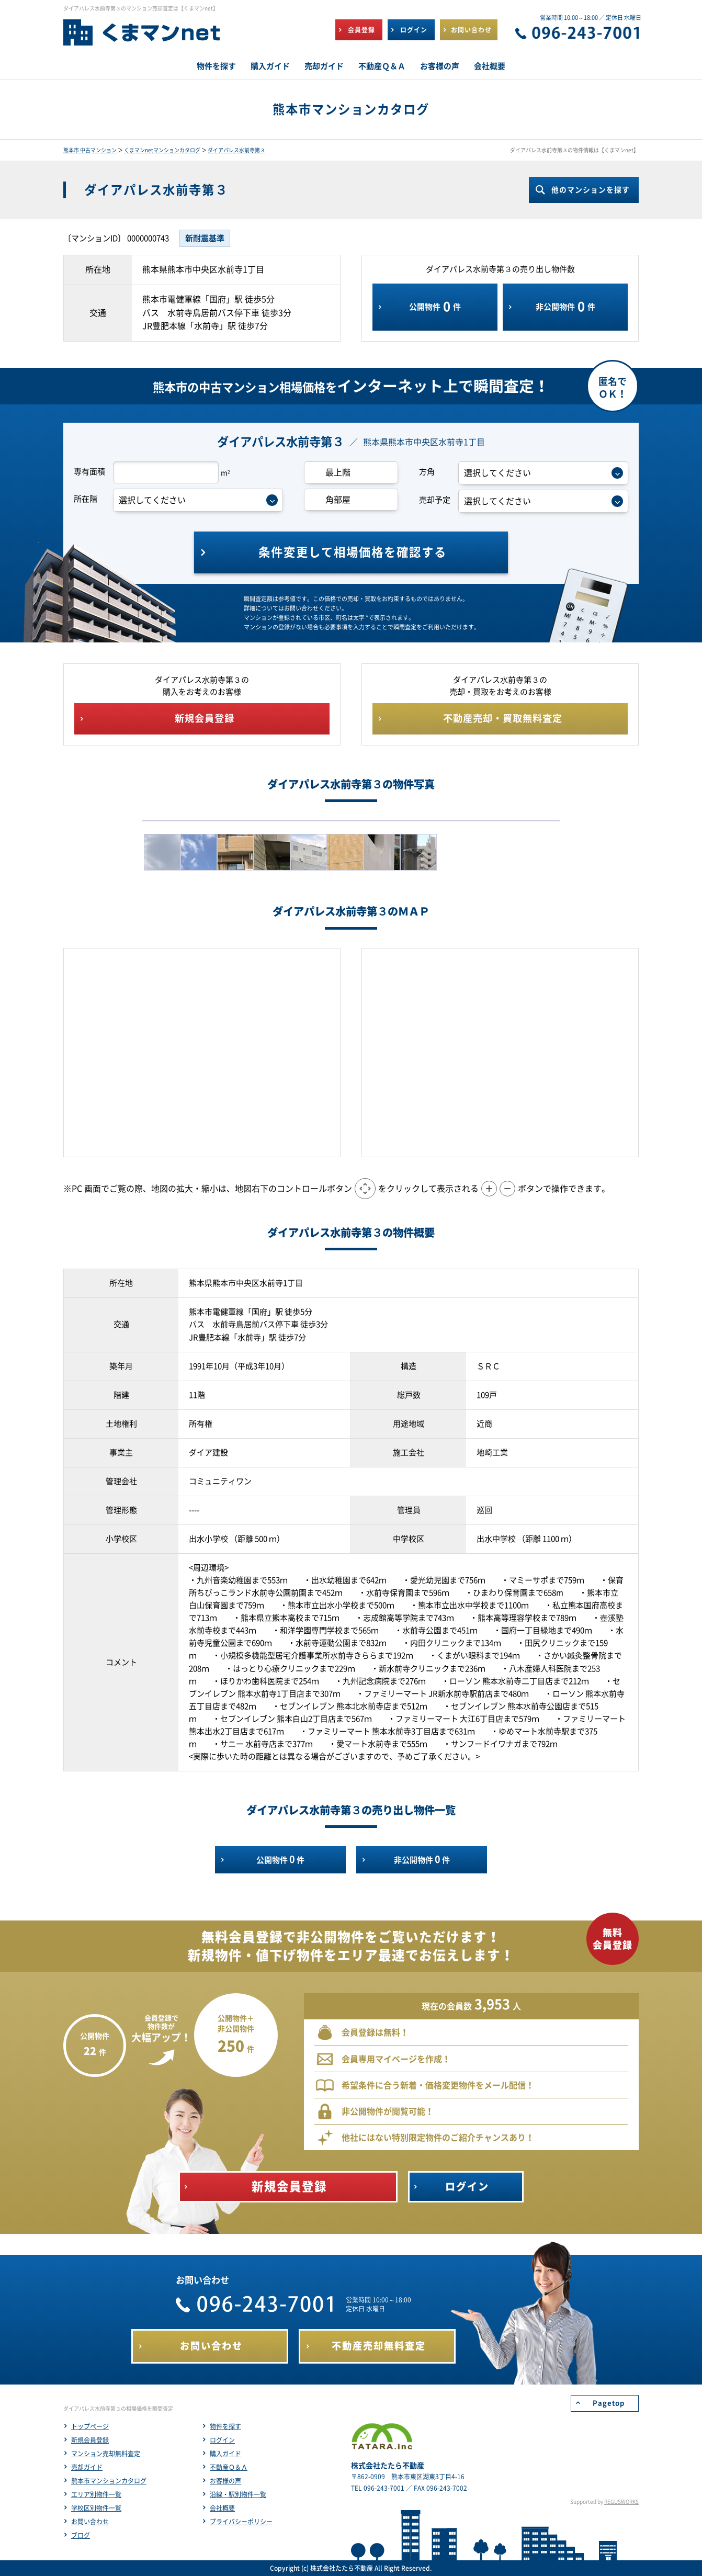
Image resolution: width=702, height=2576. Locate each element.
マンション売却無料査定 (105, 2453)
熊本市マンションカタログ (108, 2481)
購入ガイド (225, 2453)
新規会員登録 (90, 2440)
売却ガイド (87, 2467)
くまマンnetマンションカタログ (162, 150)
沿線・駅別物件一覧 (238, 2494)
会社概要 (222, 2508)
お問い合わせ (90, 2521)
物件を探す (225, 2426)
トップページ (90, 2426)
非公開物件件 (565, 307)
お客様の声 (225, 2481)
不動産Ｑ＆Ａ (228, 2467)
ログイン (222, 2440)
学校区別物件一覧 (96, 2508)
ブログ (80, 2535)
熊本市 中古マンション (90, 150)
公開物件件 (435, 307)
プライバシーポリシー (241, 2521)
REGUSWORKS (621, 2501)
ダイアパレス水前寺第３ (236, 150)
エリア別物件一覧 (96, 2494)
